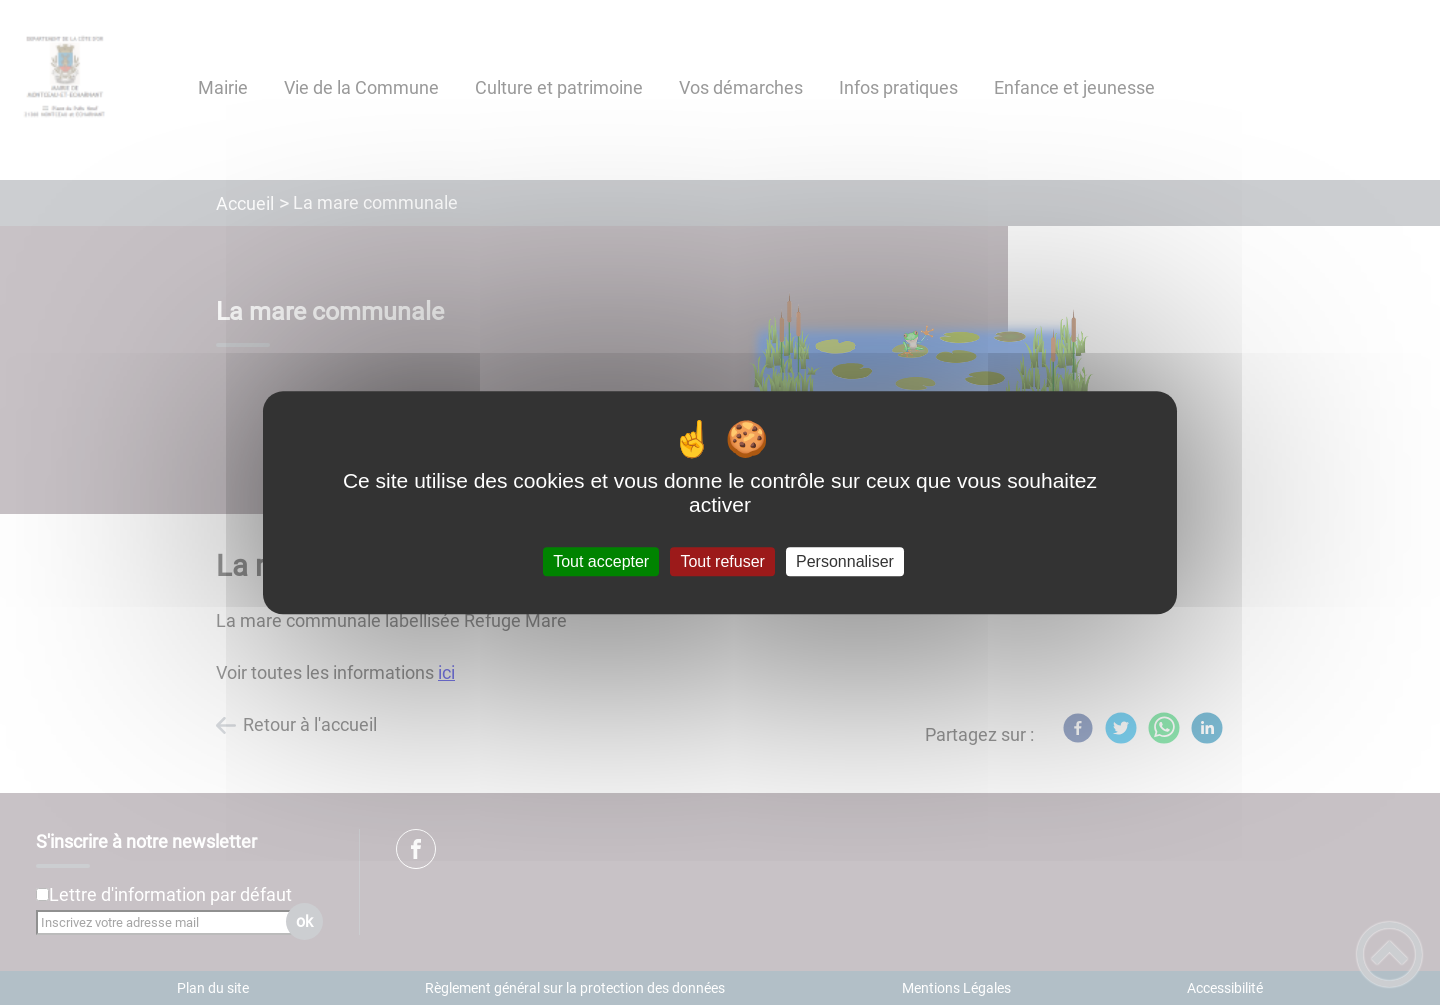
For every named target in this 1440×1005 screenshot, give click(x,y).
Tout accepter (601, 561)
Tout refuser (722, 561)
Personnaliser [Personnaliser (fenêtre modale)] (845, 561)
